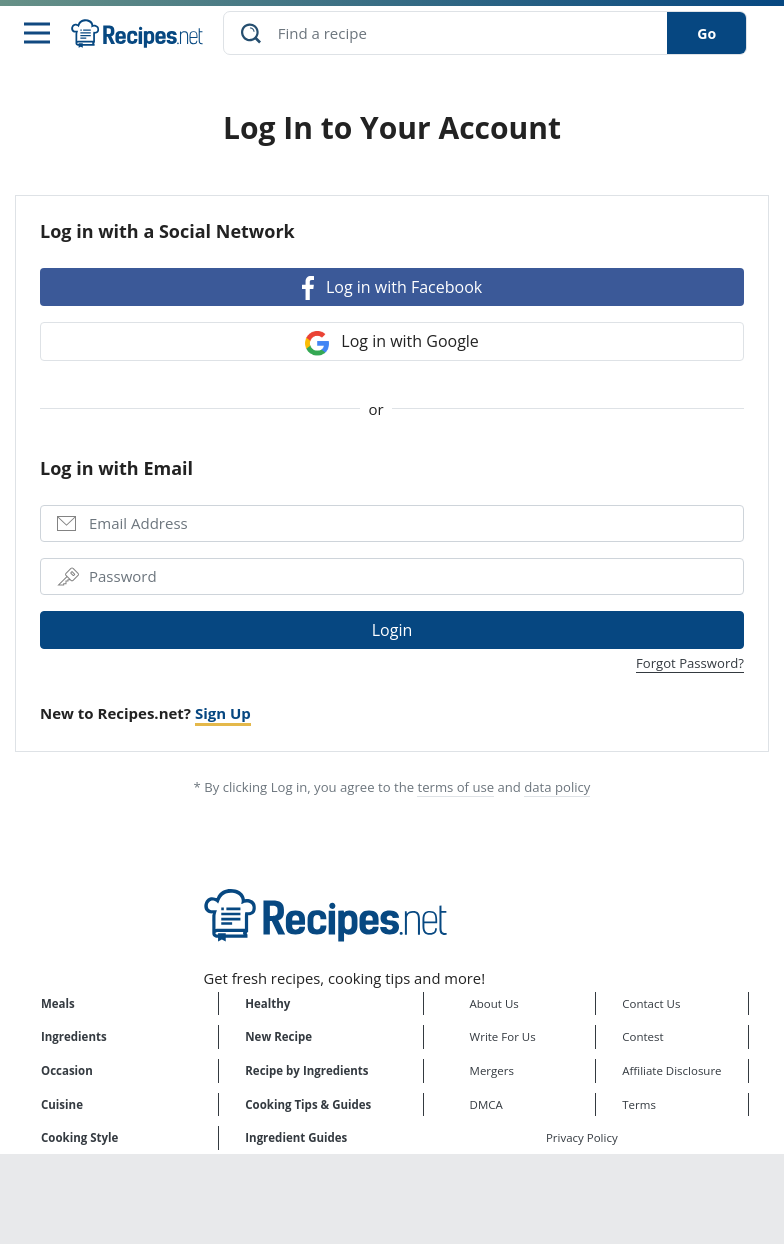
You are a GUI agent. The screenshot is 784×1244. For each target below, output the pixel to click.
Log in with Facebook (392, 289)
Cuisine (62, 1105)
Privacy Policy (582, 1139)
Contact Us (651, 1005)
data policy (557, 789)
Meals (58, 1005)
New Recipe (278, 1038)
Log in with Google (392, 344)
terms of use (455, 789)
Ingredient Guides (296, 1139)
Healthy (267, 1005)
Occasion (67, 1072)
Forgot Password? (690, 665)
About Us (494, 1005)
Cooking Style (79, 1139)
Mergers (492, 1072)
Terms (639, 1105)
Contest (642, 1038)
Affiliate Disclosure (671, 1072)
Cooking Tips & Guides (308, 1105)
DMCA (486, 1105)
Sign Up (223, 715)
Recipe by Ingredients (306, 1072)
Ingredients (74, 1038)
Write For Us (503, 1038)
